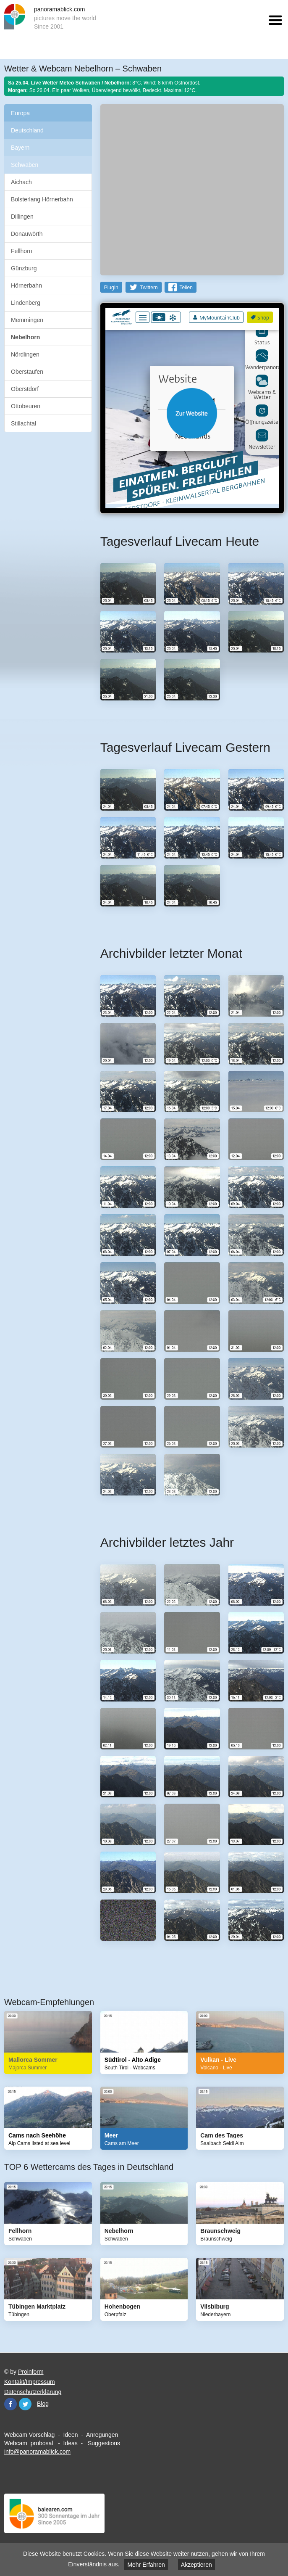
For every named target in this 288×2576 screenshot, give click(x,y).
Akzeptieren (196, 2564)
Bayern (20, 147)
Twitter (25, 2404)
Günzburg (24, 268)
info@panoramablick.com (37, 2451)
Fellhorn (21, 251)
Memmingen (27, 320)
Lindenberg (25, 302)
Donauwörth (27, 233)
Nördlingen (25, 354)
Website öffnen (192, 413)
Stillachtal (23, 423)
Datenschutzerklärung (32, 2391)
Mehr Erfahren (146, 2564)
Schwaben (24, 164)
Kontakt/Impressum (29, 2381)
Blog (43, 2403)
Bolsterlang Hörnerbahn (42, 199)
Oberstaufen (27, 371)
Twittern (149, 288)
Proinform (31, 2371)
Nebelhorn (25, 337)
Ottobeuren (25, 406)
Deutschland (27, 130)
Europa (20, 113)
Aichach (21, 182)
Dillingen (22, 216)
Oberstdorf (25, 389)
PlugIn (111, 288)
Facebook (10, 2404)
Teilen (185, 288)
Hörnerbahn (26, 285)
